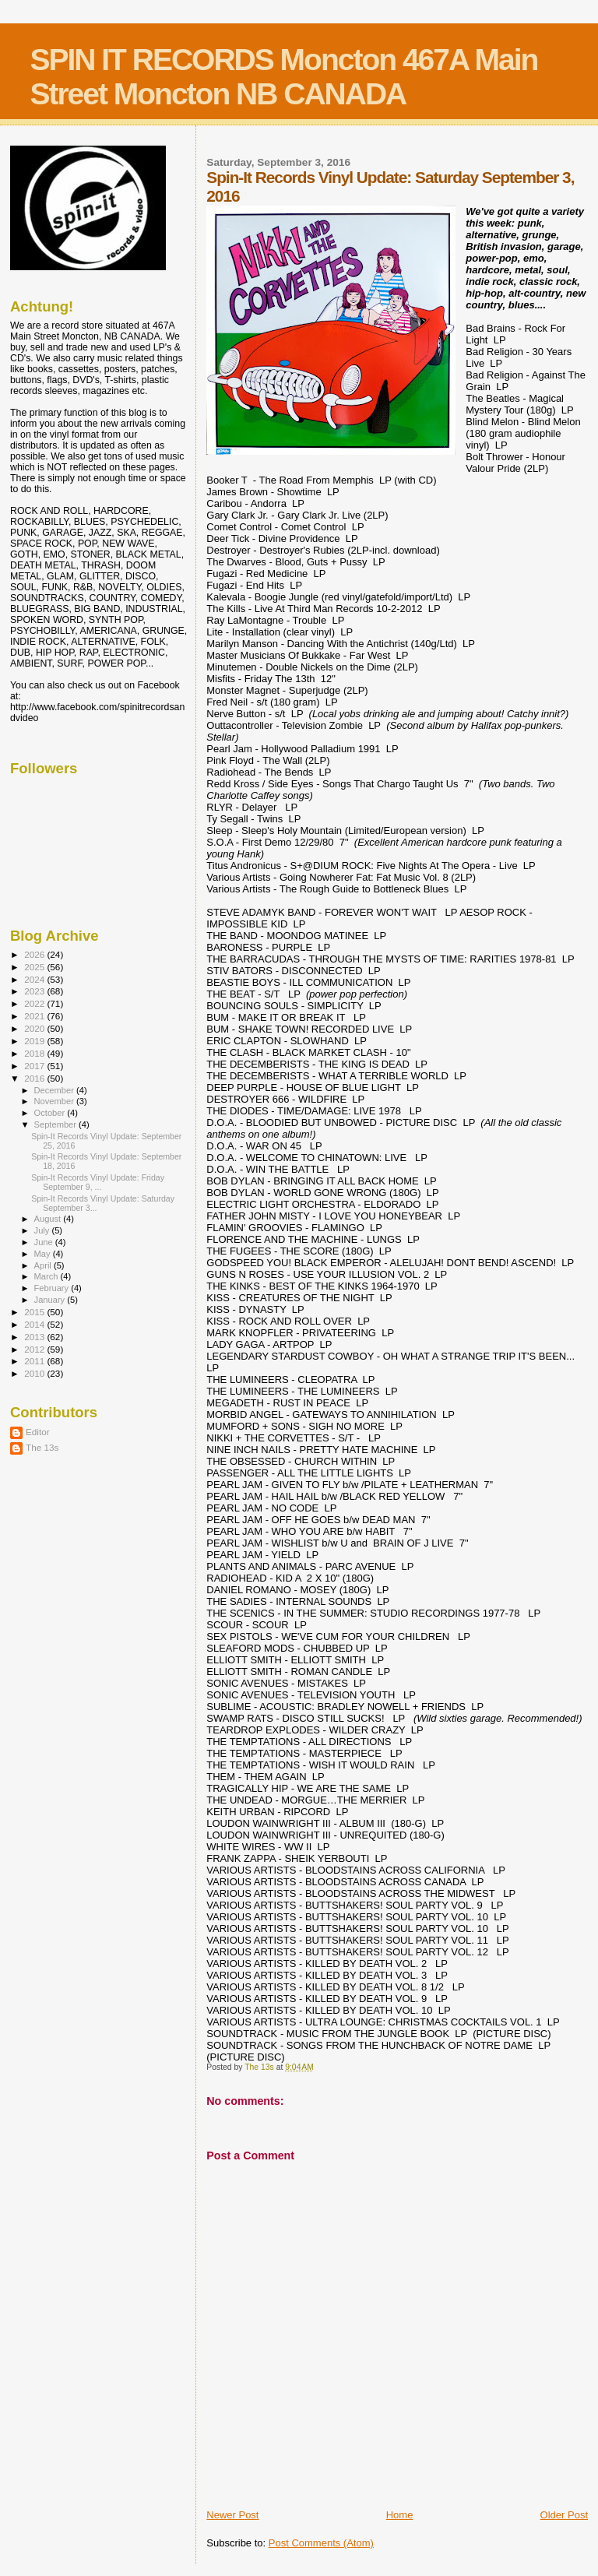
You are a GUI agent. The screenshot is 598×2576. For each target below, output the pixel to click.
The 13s (42, 1447)
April (44, 1265)
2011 (35, 1361)
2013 (35, 1337)
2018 (35, 1053)
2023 (35, 991)
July (43, 1230)
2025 (35, 967)
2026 (35, 954)
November (55, 1101)
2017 (35, 1066)
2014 (35, 1324)
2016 (35, 1078)
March (47, 1276)
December (55, 1090)
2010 (35, 1373)
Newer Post (232, 2515)
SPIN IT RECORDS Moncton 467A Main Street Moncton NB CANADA (283, 77)
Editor (38, 1432)
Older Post (564, 2515)
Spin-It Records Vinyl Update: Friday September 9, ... (97, 1182)
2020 (35, 1028)
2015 (35, 1312)
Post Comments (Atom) (321, 2543)
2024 (35, 979)
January (51, 1299)
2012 (35, 1349)
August (49, 1218)
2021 (35, 1016)
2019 (35, 1041)
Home (399, 2515)
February (53, 1288)
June (44, 1242)
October (51, 1112)
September (56, 1124)
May (43, 1253)
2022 (35, 1003)
